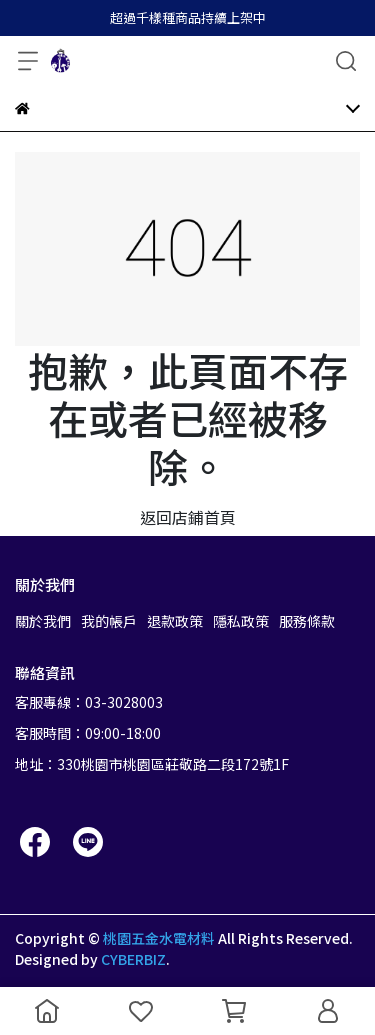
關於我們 (43, 621)
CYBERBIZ (133, 959)
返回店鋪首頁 (188, 517)
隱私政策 (241, 621)
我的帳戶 (109, 621)
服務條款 (307, 621)
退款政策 (175, 621)
